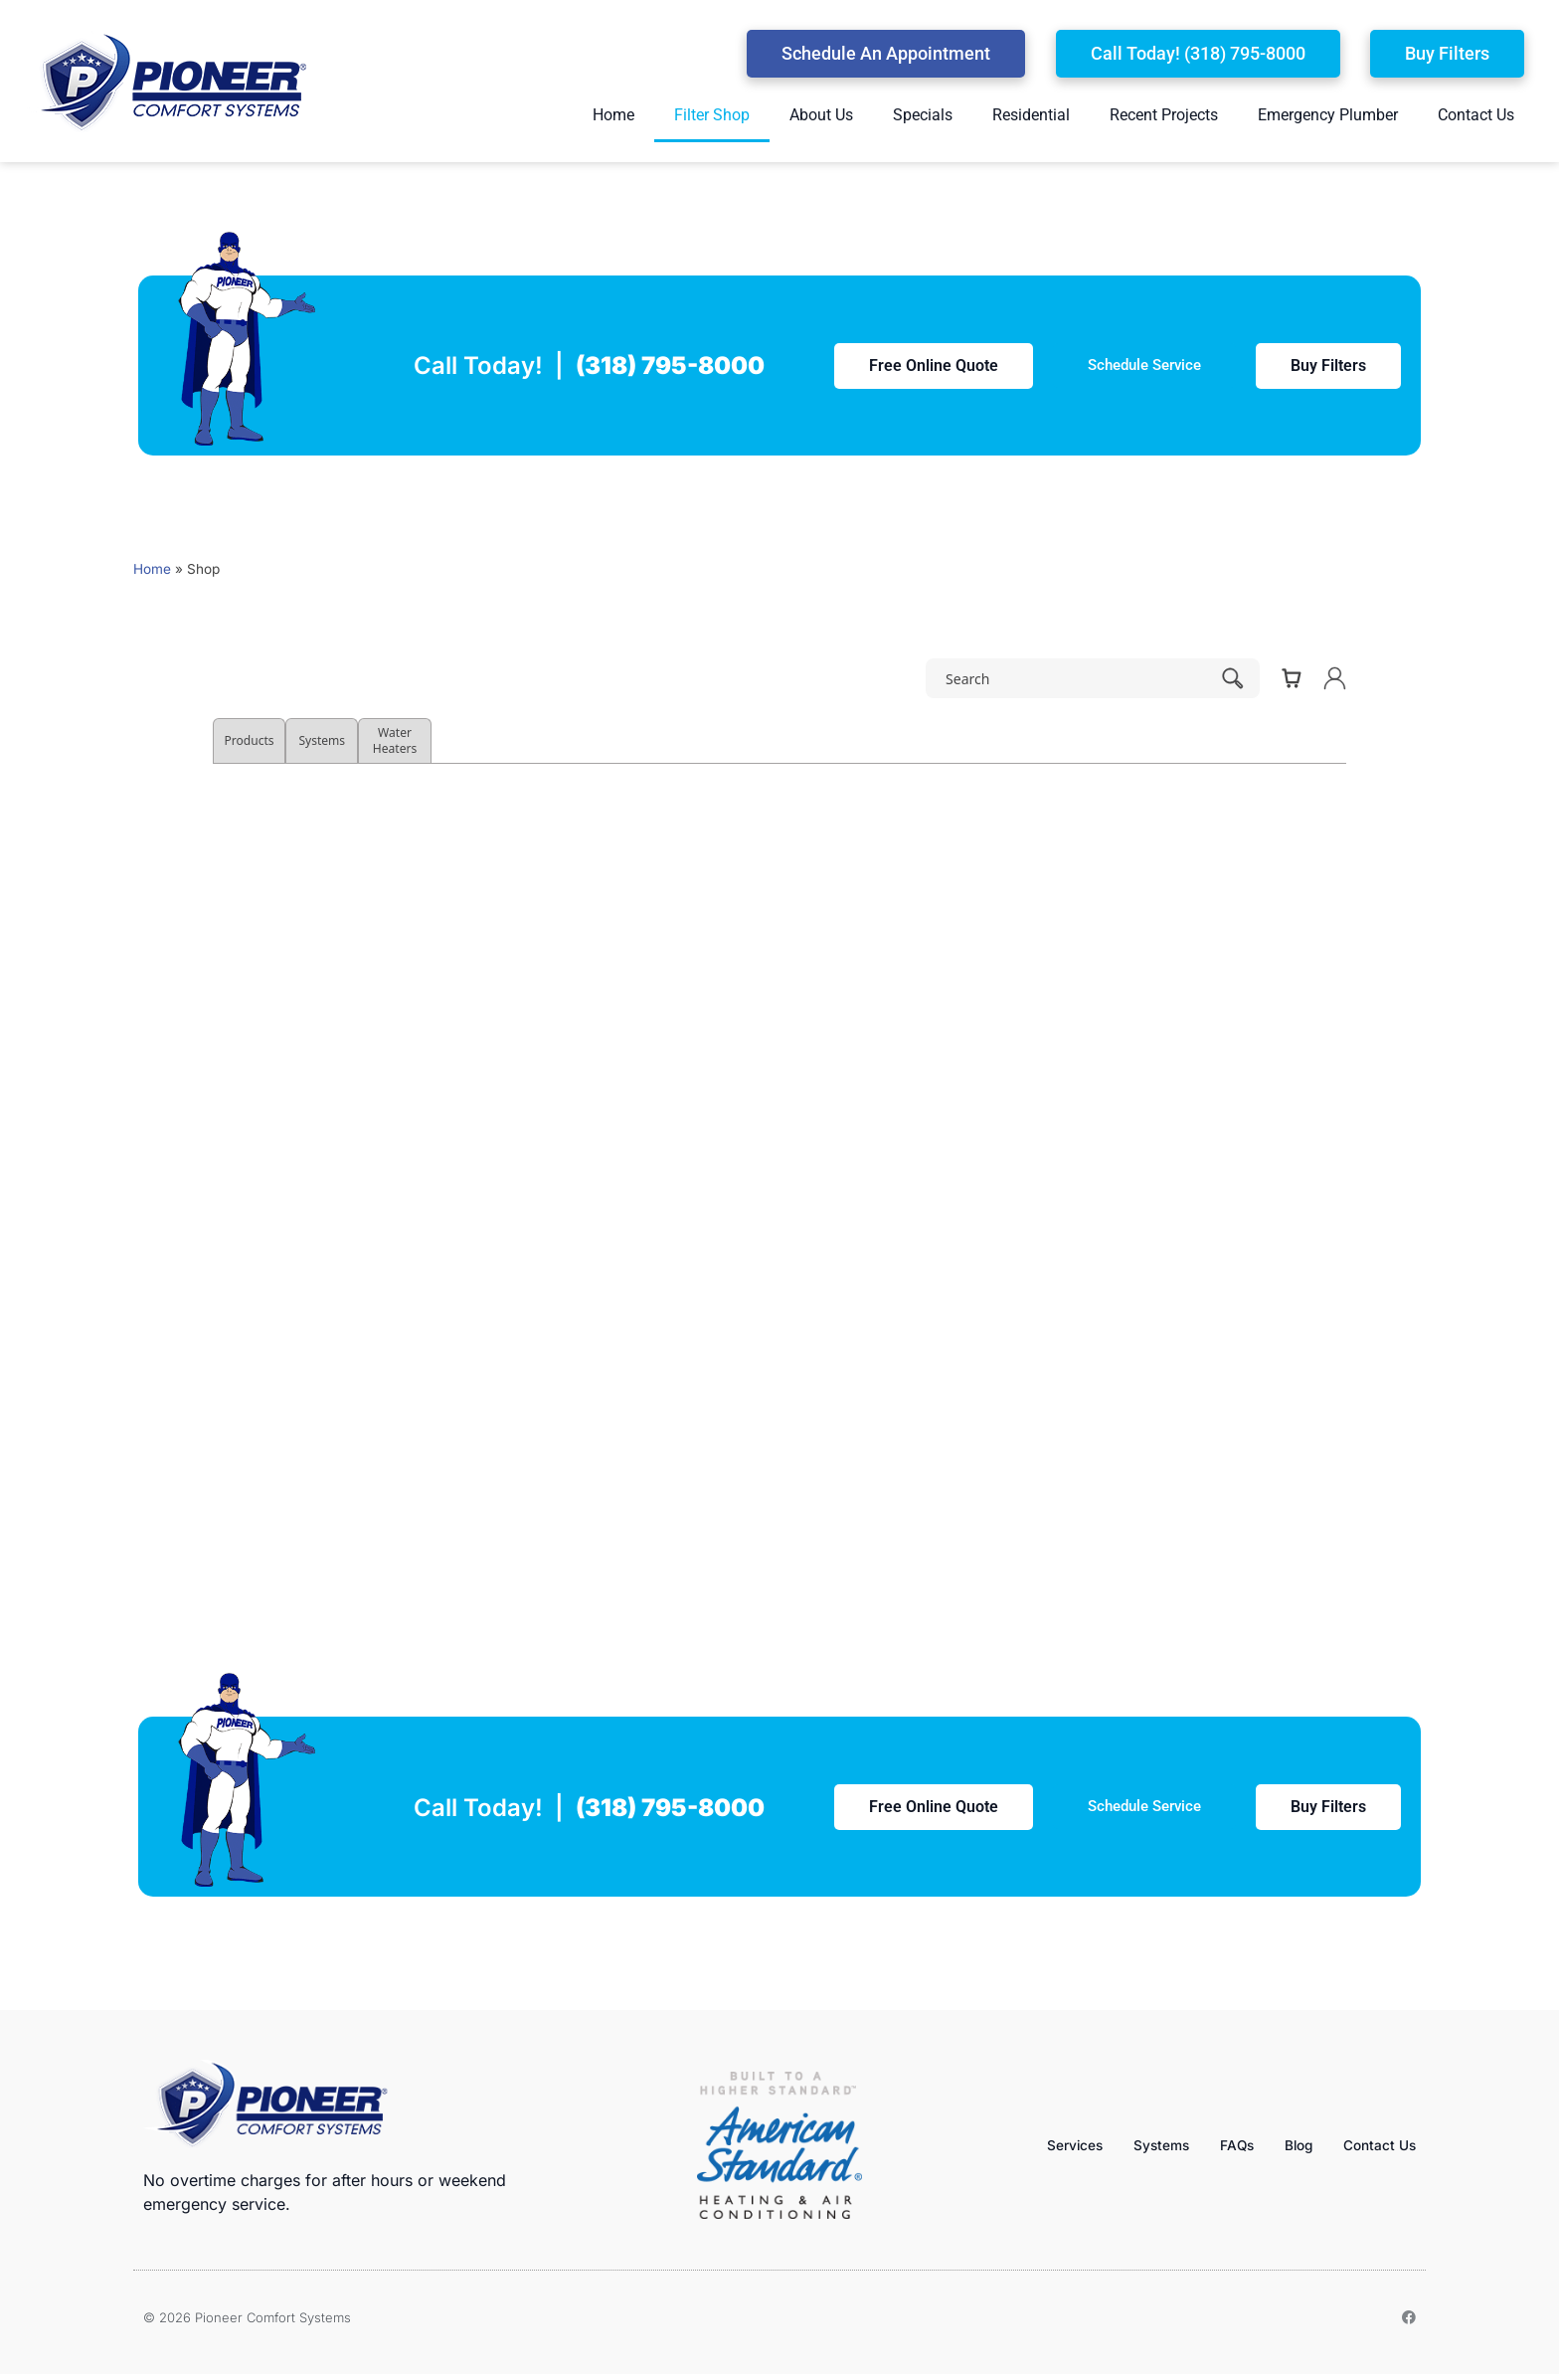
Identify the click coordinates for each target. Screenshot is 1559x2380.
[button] (886, 54)
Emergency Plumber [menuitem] (1328, 114)
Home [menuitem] (613, 114)
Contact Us (1376, 2144)
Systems (1143, 2144)
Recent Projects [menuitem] (1164, 114)
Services (1050, 2144)
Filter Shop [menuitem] (712, 114)
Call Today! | (589, 365)
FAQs (1224, 2144)
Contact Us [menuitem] (1476, 114)
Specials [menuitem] (923, 114)
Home (152, 569)
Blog (1289, 2144)
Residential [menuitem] (1031, 114)
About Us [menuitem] (821, 114)
